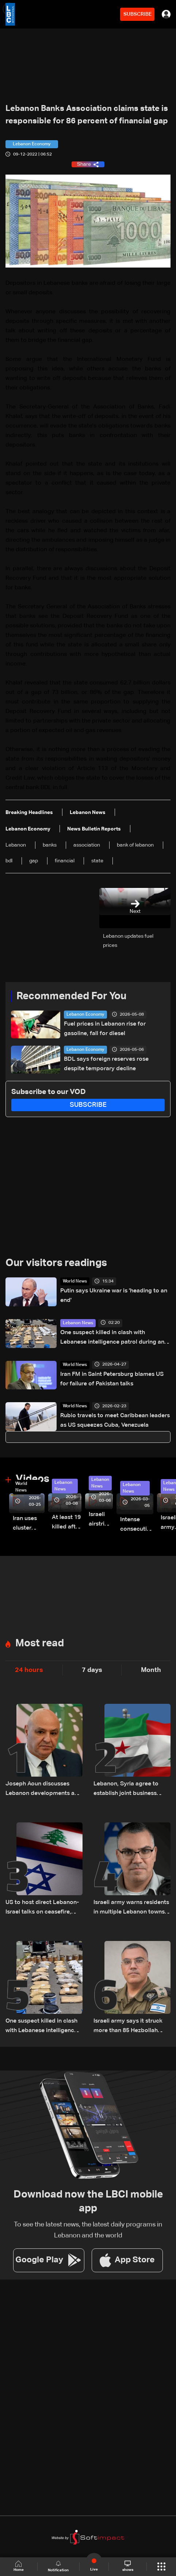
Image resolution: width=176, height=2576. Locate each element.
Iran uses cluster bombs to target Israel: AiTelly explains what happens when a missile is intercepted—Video (29, 1524)
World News (75, 1281)
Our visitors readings (56, 1263)
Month (151, 1670)
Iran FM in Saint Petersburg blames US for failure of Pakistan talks (112, 1379)
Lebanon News (78, 1323)
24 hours (29, 1670)
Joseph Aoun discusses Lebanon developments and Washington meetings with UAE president (43, 1789)
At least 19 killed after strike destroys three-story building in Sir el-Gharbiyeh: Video (66, 1523)
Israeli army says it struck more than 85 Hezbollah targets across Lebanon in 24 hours (128, 2026)
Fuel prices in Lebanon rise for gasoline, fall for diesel (105, 1029)
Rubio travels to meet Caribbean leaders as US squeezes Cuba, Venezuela (115, 1420)
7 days (92, 1670)
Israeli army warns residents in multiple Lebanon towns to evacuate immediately (131, 1908)
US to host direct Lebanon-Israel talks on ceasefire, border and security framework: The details (42, 1908)
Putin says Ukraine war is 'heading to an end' (113, 1295)
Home (19, 2566)
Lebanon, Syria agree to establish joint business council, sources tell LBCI (127, 1789)
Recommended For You (71, 996)
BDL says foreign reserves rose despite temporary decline (106, 1064)
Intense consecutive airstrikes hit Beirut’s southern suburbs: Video (136, 1525)
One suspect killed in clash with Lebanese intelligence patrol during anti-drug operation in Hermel (115, 1338)
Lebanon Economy (85, 1014)
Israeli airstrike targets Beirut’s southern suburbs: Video (101, 1520)
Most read (39, 1643)
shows (127, 2566)
